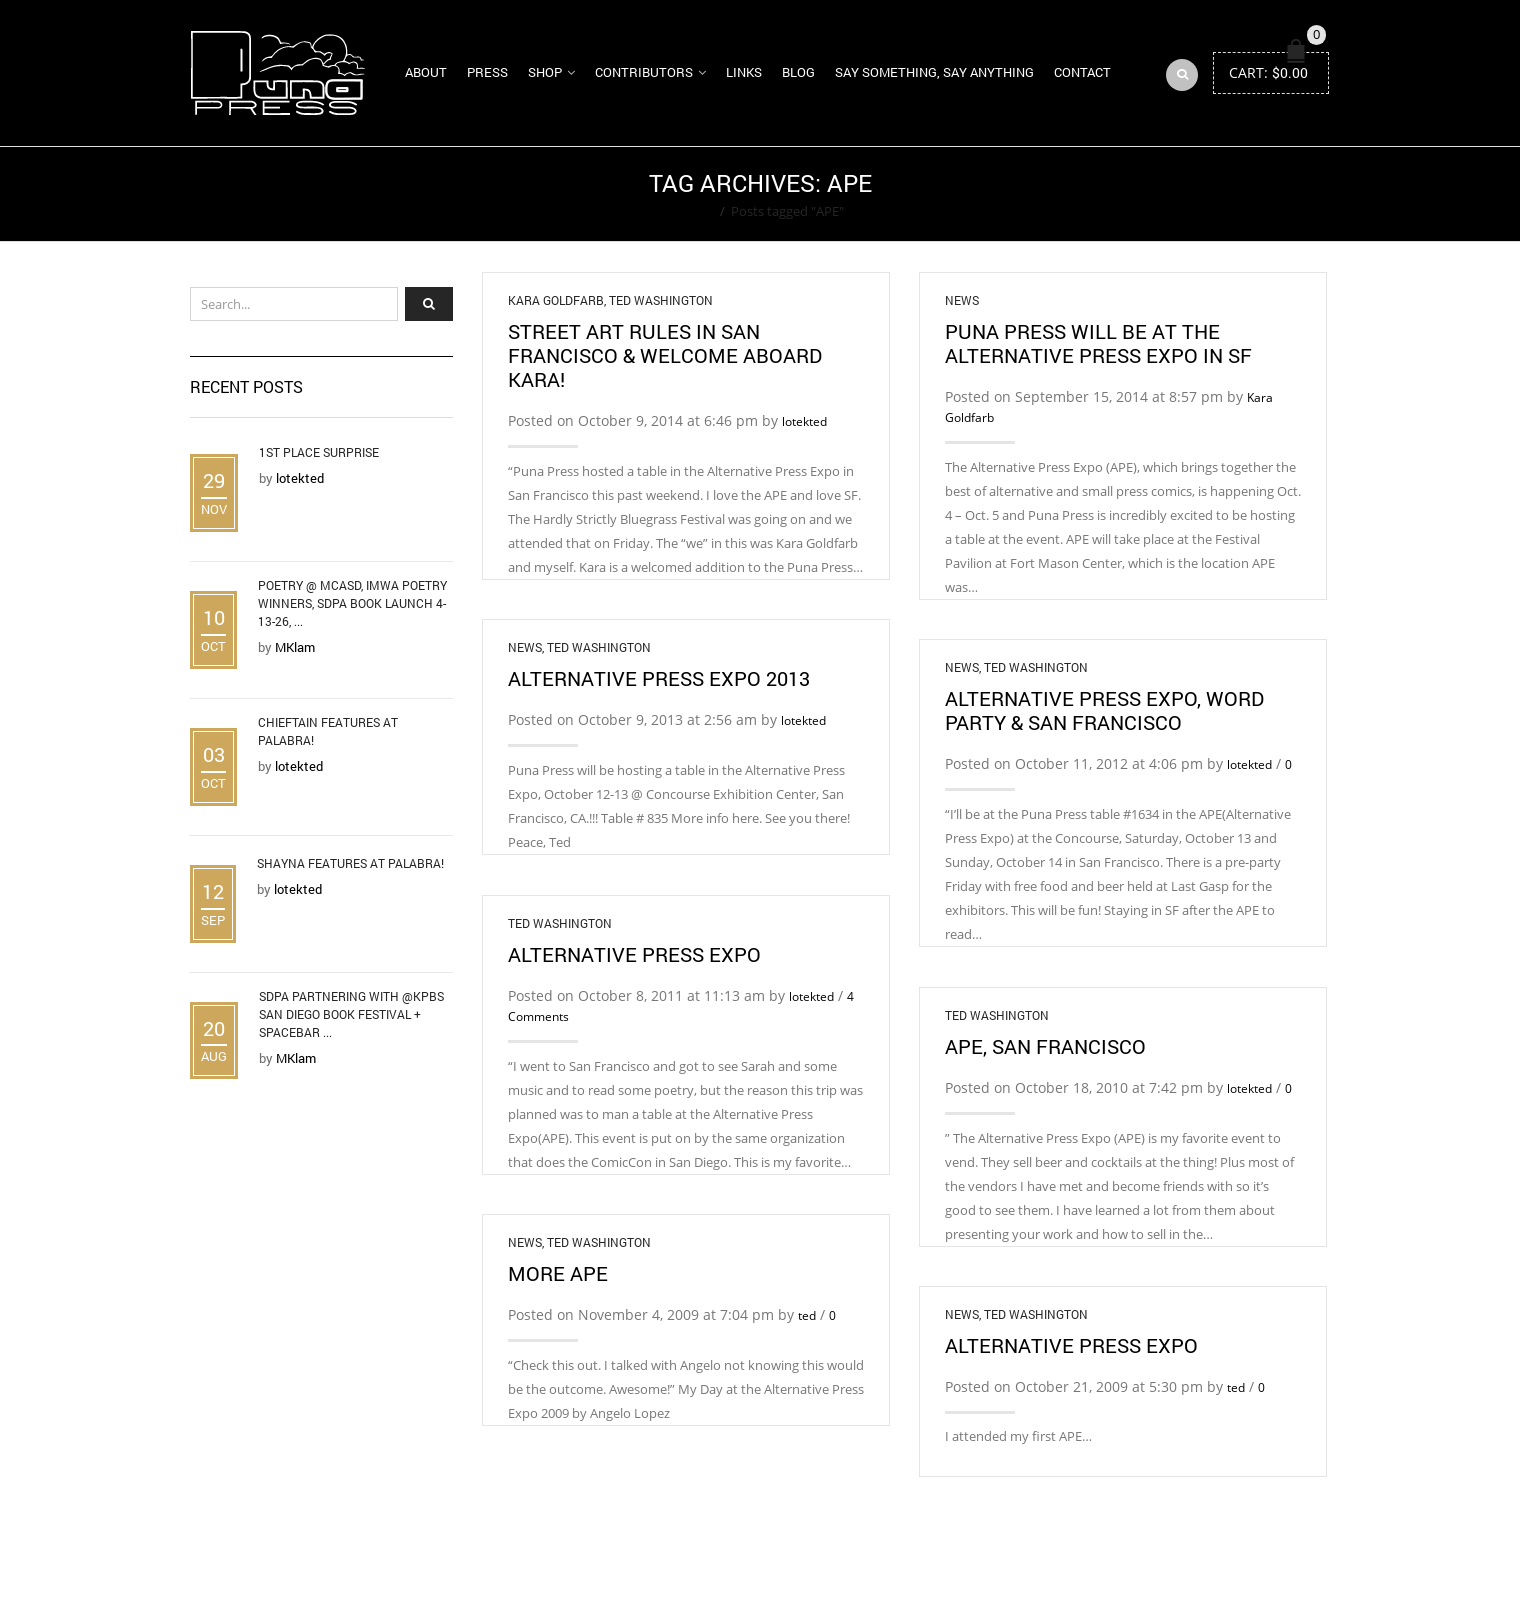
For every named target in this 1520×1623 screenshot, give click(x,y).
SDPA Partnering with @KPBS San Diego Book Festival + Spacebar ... (351, 1014)
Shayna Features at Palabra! (350, 863)
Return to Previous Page (1253, 194)
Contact (1082, 72)
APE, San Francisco (1045, 1046)
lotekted (804, 421)
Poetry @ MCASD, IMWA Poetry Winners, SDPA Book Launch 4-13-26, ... (352, 603)
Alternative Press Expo (634, 954)
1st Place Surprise (319, 452)
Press (487, 72)
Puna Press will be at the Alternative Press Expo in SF (1098, 343)
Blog (798, 72)
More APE (558, 1273)
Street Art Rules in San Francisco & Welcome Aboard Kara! (665, 355)
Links (744, 72)
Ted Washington (661, 300)
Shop (545, 72)
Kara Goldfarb (556, 300)
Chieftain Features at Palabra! (328, 731)
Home (695, 211)
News (962, 300)
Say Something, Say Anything (934, 72)
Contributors (644, 72)
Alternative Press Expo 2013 (659, 678)
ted (807, 1315)
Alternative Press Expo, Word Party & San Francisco (1104, 710)
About (426, 72)
